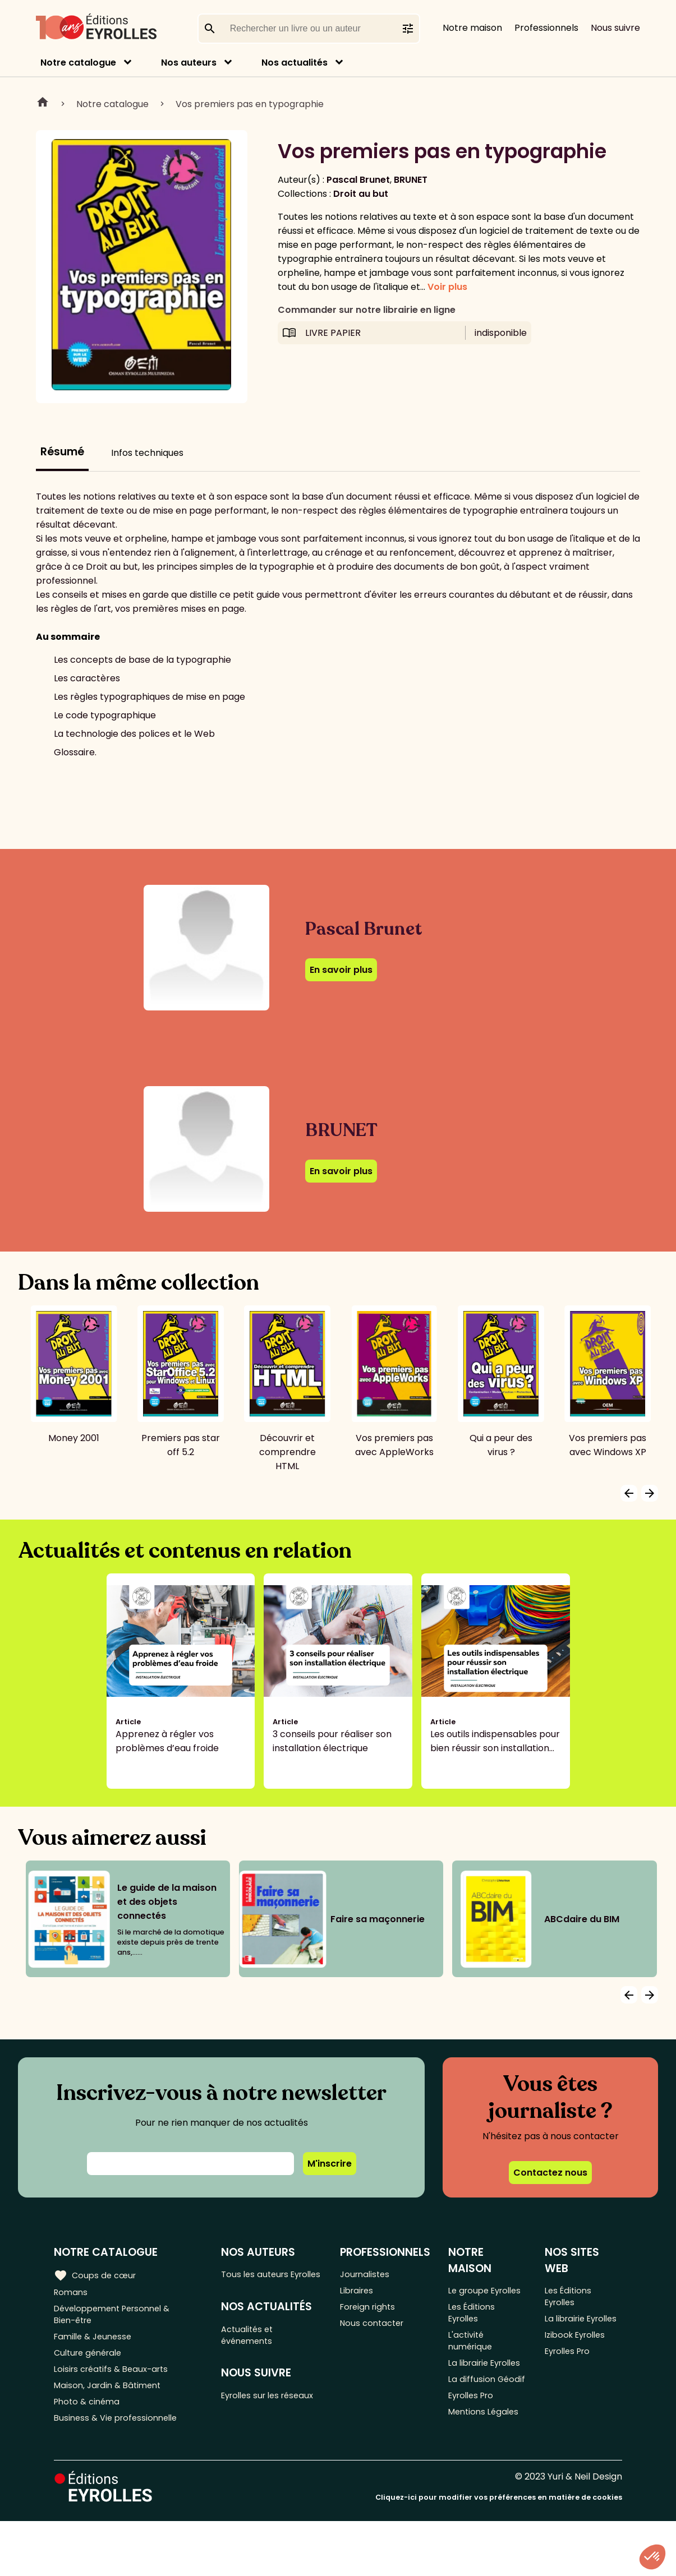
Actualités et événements (252, 2352)
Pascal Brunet (358, 179)
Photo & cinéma (89, 2418)
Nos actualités (294, 62)
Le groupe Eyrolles (473, 2297)
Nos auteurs (189, 62)
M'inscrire (329, 2163)
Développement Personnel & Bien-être (118, 2318)
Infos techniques (147, 452)
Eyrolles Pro (477, 2453)
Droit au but (360, 193)
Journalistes (369, 2274)
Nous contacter (377, 2330)
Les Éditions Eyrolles (476, 2330)
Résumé (62, 451)
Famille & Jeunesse (96, 2344)
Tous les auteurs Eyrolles (260, 2281)
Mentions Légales (489, 2472)
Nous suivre (615, 27)
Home (42, 103)
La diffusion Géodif (475, 2428)
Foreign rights (373, 2311)
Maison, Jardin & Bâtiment (111, 2399)
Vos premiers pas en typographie (250, 104)
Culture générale (91, 2362)
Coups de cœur (97, 2274)
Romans (72, 2293)
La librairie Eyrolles (473, 2395)
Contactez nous (550, 2172)
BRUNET (410, 179)
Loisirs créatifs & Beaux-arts (115, 2381)
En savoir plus (341, 969)
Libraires (361, 2293)
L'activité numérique (474, 2362)
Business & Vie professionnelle (120, 2436)
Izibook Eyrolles (580, 2355)
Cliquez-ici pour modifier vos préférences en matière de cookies (498, 2552)
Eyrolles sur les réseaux (256, 2424)
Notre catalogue (78, 62)
